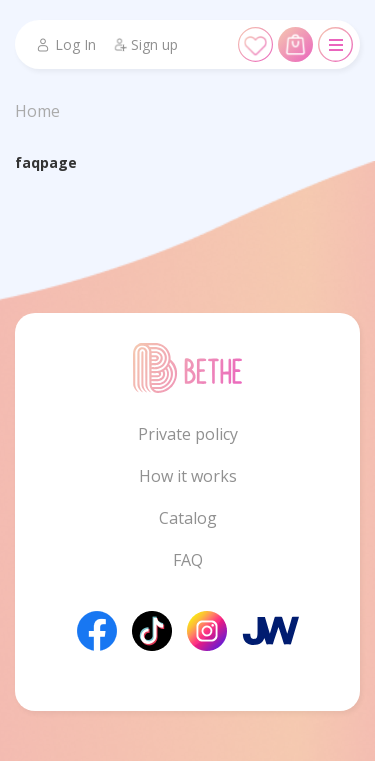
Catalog (188, 518)
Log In (65, 44)
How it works (188, 476)
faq (27, 162)
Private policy (188, 434)
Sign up (145, 44)
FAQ (188, 560)
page (58, 162)
